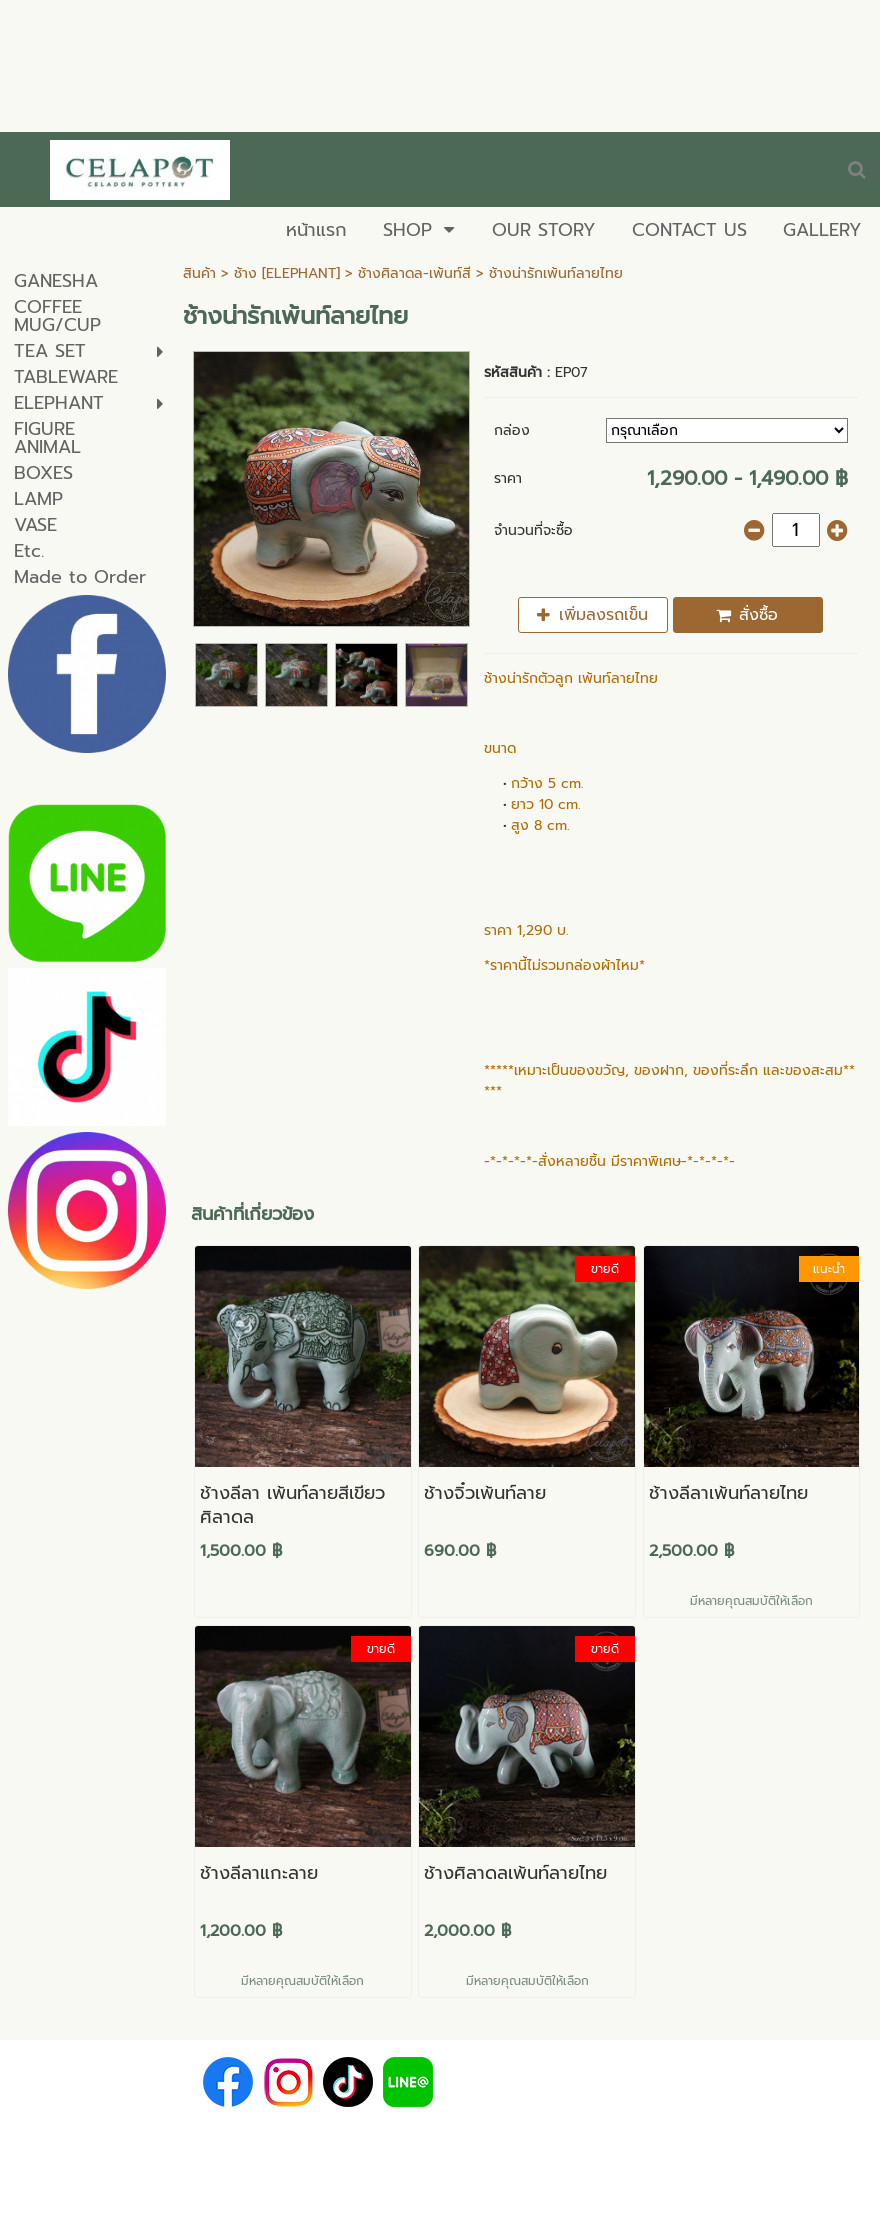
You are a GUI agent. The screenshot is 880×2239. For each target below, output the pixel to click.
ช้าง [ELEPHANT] (287, 273)
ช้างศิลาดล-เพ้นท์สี (414, 273)
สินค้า (199, 273)
